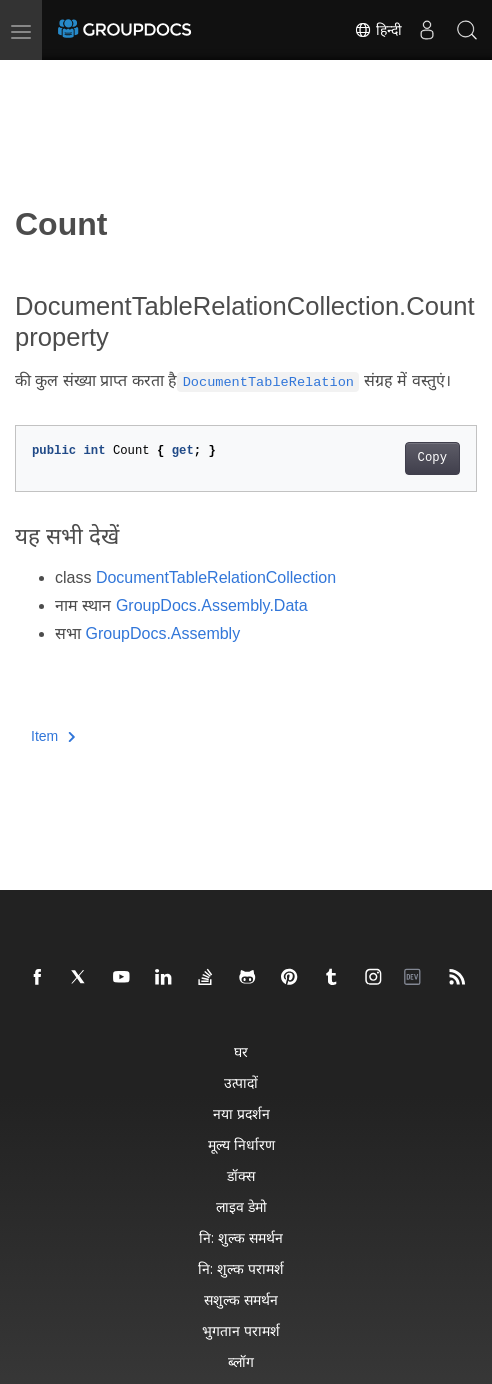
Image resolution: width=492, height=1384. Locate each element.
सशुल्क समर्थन (241, 1299)
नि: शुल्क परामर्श (241, 1268)
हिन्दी (378, 30)
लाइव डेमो (241, 1206)
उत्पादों (241, 1082)
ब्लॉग (241, 1361)
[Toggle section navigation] (32, 77)
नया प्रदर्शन (241, 1113)
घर (241, 1051)
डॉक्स (241, 1175)
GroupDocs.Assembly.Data (212, 605)
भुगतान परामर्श (241, 1330)
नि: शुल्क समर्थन (241, 1237)
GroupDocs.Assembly (162, 633)
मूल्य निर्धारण (241, 1144)
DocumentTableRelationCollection (216, 577)
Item (53, 736)
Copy (432, 458)
